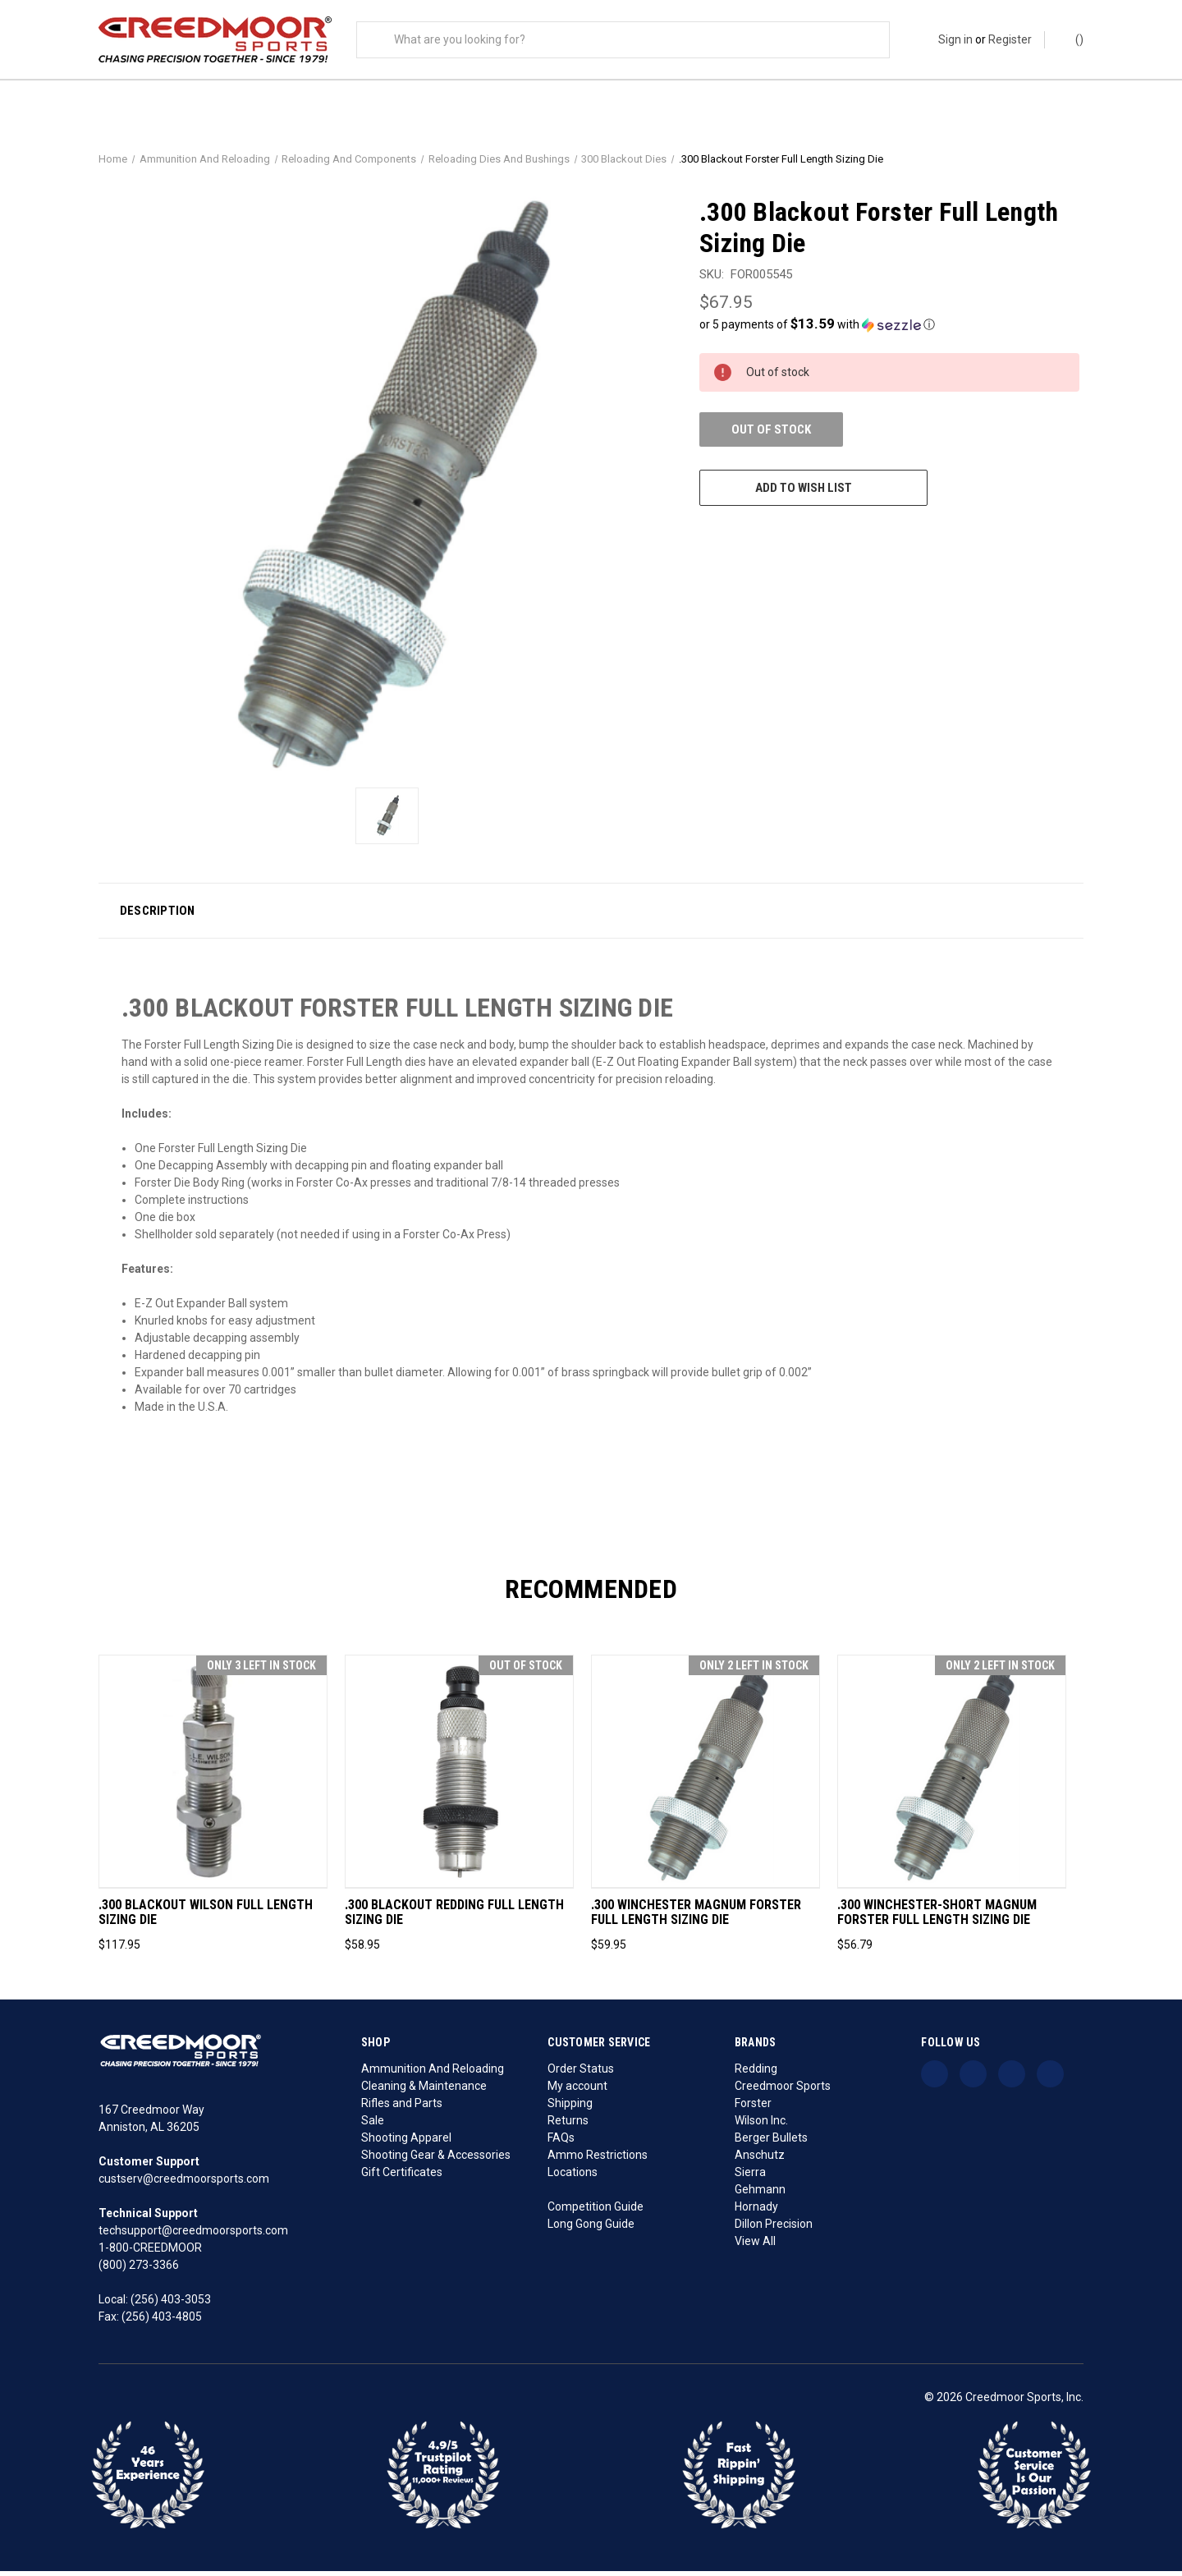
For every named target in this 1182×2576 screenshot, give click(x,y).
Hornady (756, 2211)
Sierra (750, 2176)
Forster (753, 2108)
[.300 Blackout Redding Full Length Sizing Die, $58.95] (459, 1776)
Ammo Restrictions (597, 2159)
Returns (568, 2125)
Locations (572, 2176)
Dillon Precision (774, 2228)
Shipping (570, 2108)
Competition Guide (595, 2211)
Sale (372, 2125)
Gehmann (760, 2194)
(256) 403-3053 (171, 2304)
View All (755, 2245)
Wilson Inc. (761, 2125)
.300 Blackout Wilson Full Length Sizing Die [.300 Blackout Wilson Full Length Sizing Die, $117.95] (205, 1917)
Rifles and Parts (401, 2108)
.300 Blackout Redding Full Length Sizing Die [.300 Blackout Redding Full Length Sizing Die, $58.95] (454, 1917)
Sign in (955, 39)
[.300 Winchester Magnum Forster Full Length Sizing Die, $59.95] (705, 1776)
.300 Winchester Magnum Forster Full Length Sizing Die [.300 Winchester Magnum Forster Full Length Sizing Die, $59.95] (696, 1917)
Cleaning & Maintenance (424, 2090)
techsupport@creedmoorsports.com (193, 2235)
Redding (756, 2073)
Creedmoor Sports (783, 2090)
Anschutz (760, 2159)
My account (577, 2090)
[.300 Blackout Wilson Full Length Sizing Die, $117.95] (213, 1776)
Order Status (580, 2073)
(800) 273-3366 (138, 2269)
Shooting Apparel (406, 2142)
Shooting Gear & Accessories (436, 2159)
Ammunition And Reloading (432, 2073)
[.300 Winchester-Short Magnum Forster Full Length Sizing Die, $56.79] (952, 1776)
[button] (889, 328)
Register (1010, 39)
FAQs (561, 2142)
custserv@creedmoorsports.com (183, 2183)
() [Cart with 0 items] (1072, 38)
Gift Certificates (401, 2176)
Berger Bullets (771, 2142)
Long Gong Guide (591, 2228)
